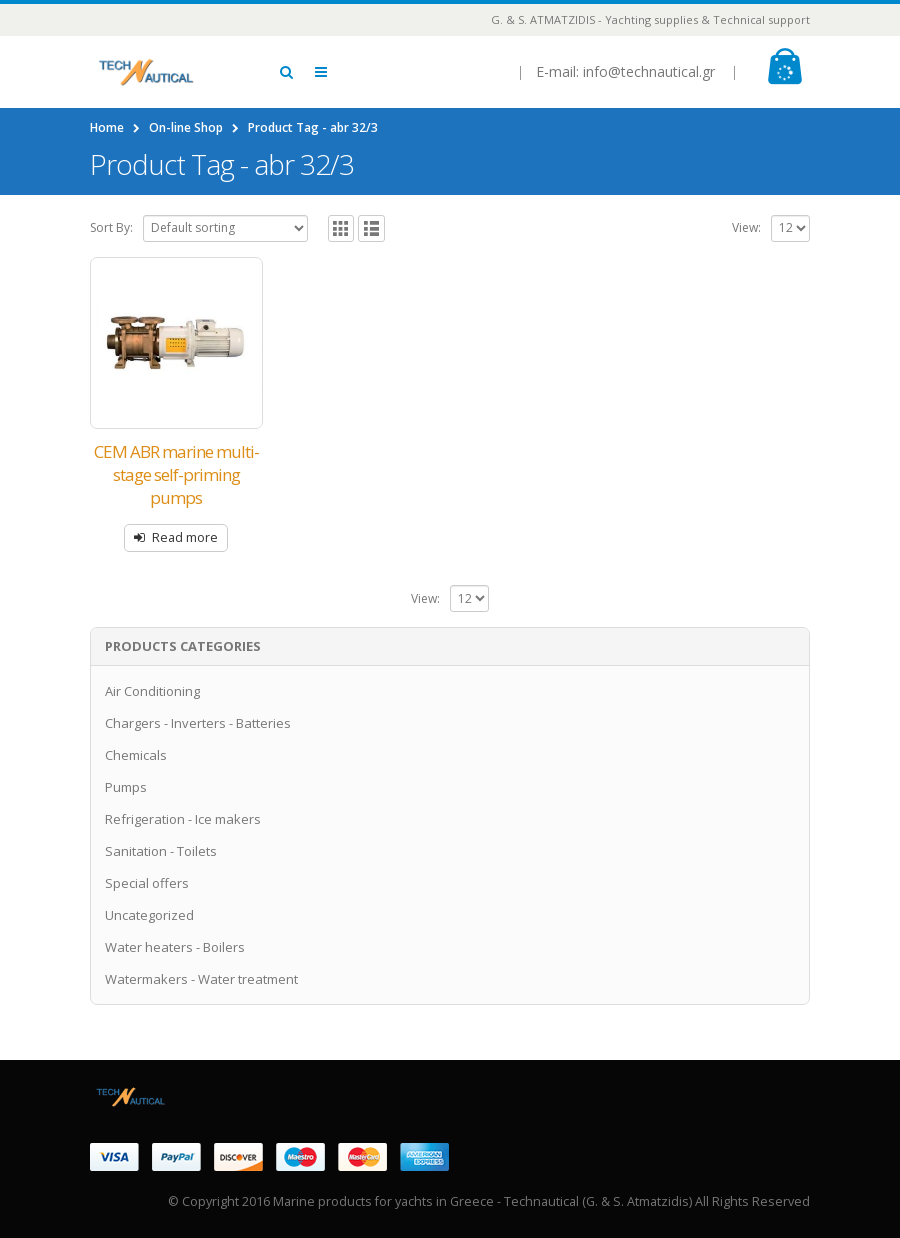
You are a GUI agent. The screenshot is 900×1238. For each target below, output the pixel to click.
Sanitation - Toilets (161, 851)
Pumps (126, 787)
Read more (185, 537)
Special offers (147, 883)
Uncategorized (149, 915)
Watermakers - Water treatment (201, 979)
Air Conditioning (152, 691)
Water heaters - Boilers (175, 947)
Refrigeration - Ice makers (183, 819)
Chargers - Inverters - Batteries (198, 723)
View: (746, 227)
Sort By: (111, 227)
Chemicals (136, 755)
